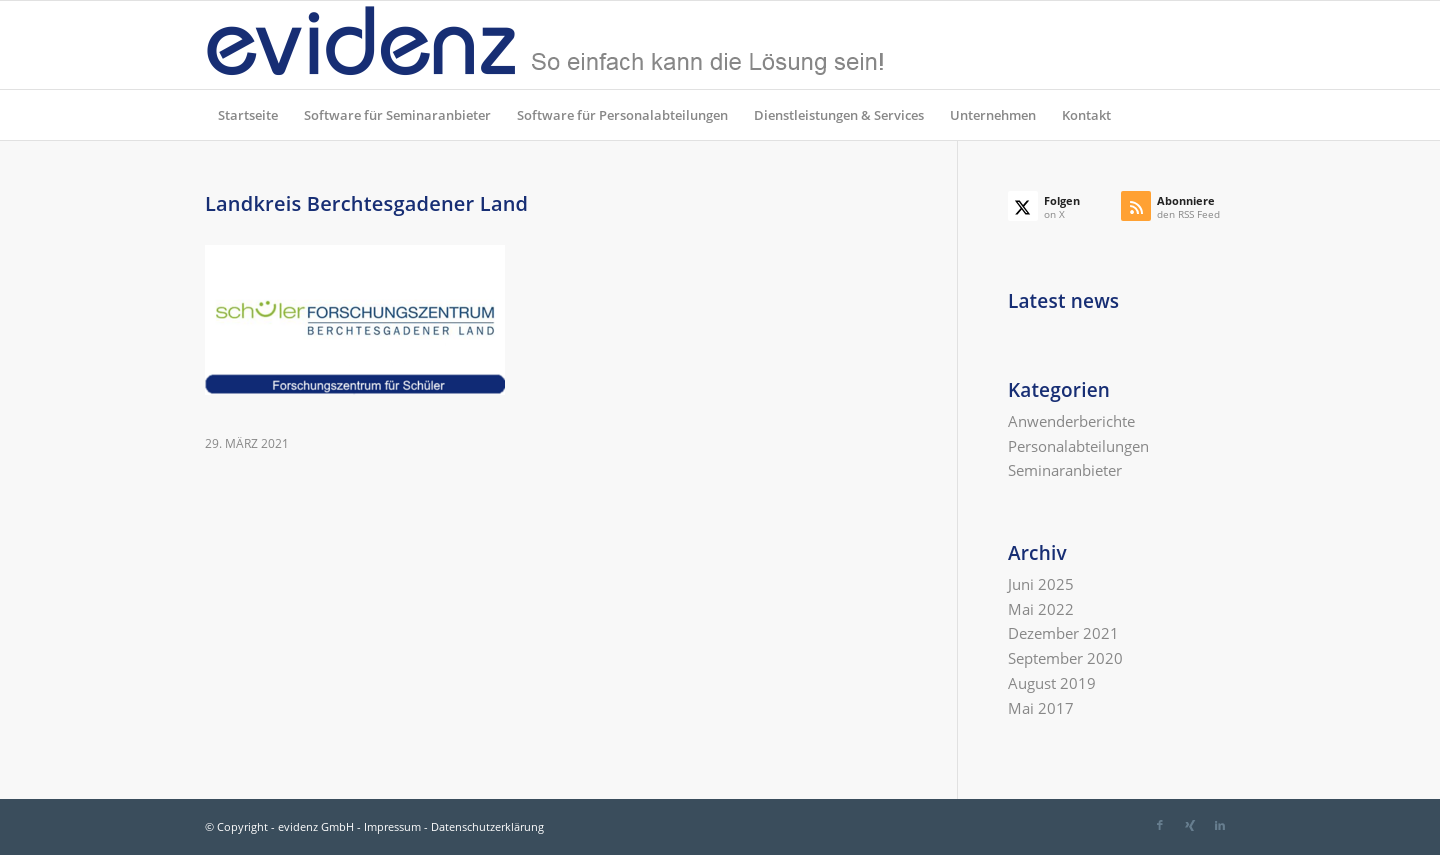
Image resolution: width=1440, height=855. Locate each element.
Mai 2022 (1041, 609)
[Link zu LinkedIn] (1220, 825)
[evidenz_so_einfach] (545, 45)
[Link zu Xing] (1190, 825)
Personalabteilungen (1078, 446)
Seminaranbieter (1065, 470)
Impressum (392, 826)
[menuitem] (248, 115)
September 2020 (1065, 658)
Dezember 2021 (1063, 633)
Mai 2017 (1041, 708)
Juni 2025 (1041, 584)
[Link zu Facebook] (1160, 825)
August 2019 (1052, 683)
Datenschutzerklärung (487, 826)
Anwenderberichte (1071, 421)
